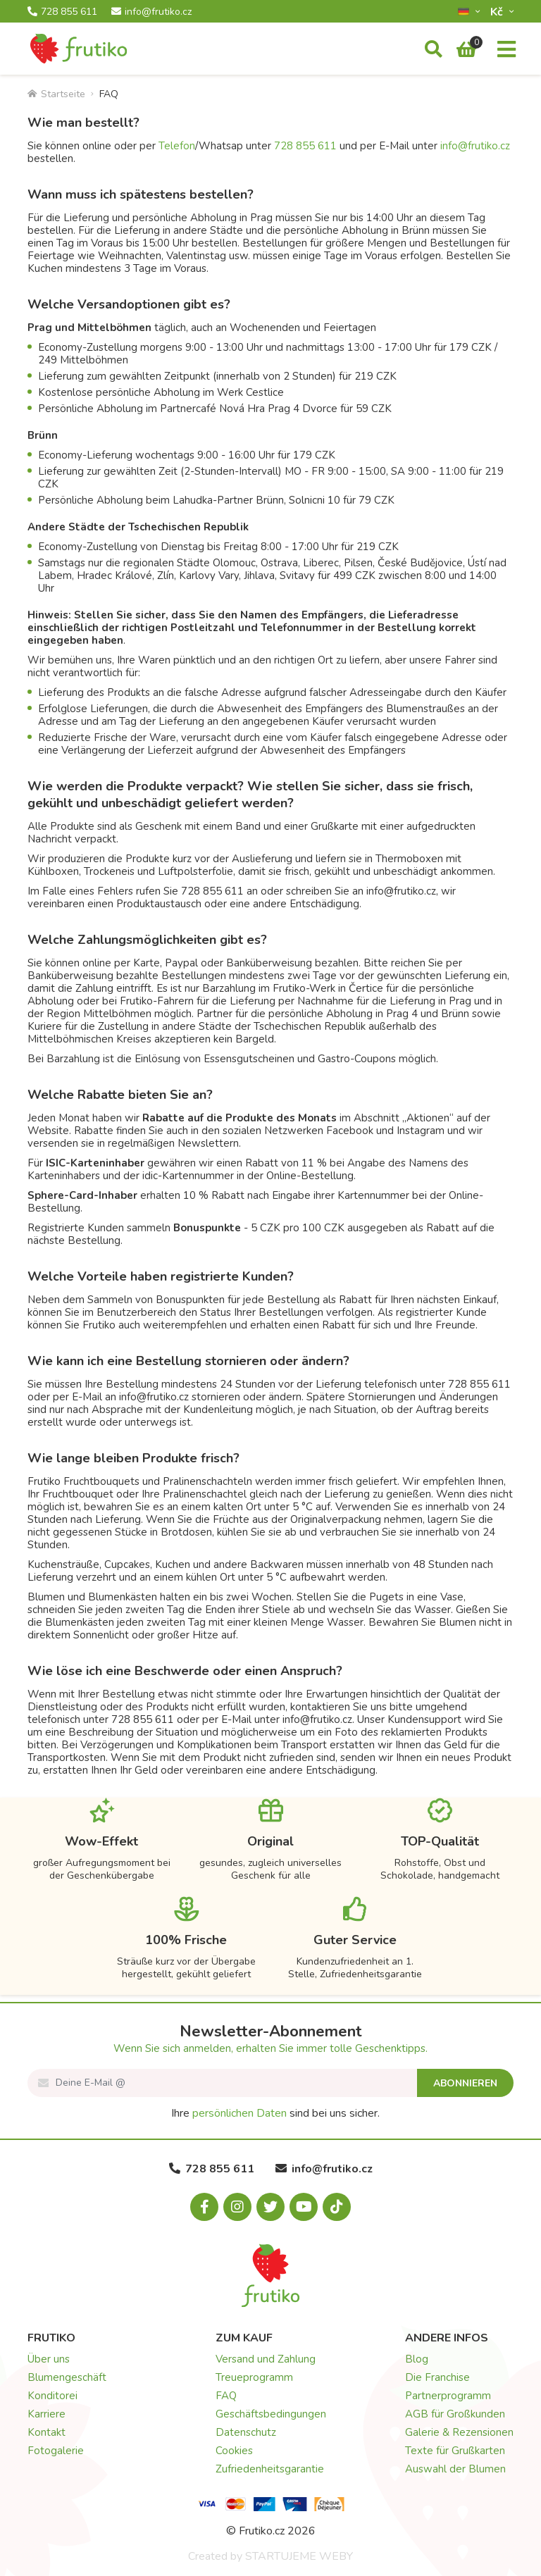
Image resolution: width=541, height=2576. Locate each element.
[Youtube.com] (304, 2207)
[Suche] (433, 50)
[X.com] (270, 2207)
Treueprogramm (254, 2377)
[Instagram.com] (237, 2207)
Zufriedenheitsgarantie (270, 2469)
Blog (416, 2359)
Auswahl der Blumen (455, 2469)
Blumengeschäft (66, 2377)
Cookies (234, 2451)
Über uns (48, 2359)
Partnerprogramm (448, 2396)
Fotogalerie (55, 2451)
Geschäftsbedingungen (271, 2414)
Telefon (176, 146)
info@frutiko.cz (151, 12)
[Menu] (506, 50)
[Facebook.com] (204, 2207)
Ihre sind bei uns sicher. (275, 2113)
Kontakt (46, 2432)
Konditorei (52, 2396)
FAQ (226, 2396)
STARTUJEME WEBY (299, 2556)
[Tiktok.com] (337, 2207)
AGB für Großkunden (455, 2414)
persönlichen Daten (239, 2113)
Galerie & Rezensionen (459, 2432)
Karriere (46, 2414)
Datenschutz (246, 2432)
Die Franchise (437, 2377)
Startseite (56, 94)
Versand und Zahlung (266, 2359)
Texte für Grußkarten (455, 2451)
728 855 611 (62, 12)
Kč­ (498, 11)
